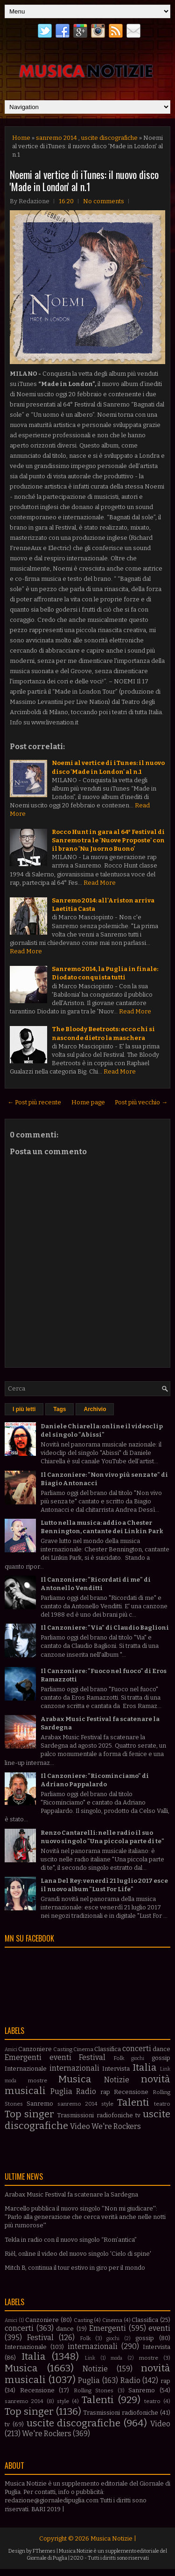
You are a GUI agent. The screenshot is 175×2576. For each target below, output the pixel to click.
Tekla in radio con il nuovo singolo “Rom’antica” (71, 2239)
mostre (37, 2080)
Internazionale (26, 2068)
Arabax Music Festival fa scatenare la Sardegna (71, 2194)
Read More (100, 882)
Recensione (131, 2091)
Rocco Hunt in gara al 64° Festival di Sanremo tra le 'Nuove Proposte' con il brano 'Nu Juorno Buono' (108, 840)
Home (21, 137)
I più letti (24, 1409)
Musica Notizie (112, 2538)
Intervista (116, 2068)
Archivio (95, 1409)
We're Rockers (116, 2126)
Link (165, 2069)
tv (137, 2115)
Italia (145, 2067)
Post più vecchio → (141, 1102)
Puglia (61, 2091)
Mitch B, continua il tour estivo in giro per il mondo (75, 2267)
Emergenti (23, 2057)
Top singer (29, 2114)
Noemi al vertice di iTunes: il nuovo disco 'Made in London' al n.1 (84, 180)
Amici (11, 2049)
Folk (118, 2058)
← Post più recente (34, 1102)
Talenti (133, 2102)
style (107, 2104)
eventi (60, 2057)
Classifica (107, 2049)
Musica (74, 2079)
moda (10, 2081)
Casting (62, 2049)
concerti (136, 2048)
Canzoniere (35, 2049)
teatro (162, 2104)
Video (80, 2126)
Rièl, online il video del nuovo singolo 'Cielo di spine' (78, 2253)
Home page (88, 1102)
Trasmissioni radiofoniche (95, 2115)
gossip (161, 2057)
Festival (92, 2057)
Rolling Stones (94, 2390)
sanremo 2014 (56, 137)
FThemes (44, 2551)
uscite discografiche (109, 137)
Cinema (83, 2049)
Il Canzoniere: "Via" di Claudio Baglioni (105, 1627)
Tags (59, 1409)
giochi (137, 2058)
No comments (103, 201)
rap (105, 2091)
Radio (86, 2091)
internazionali (74, 2068)
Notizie (116, 2079)
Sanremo (40, 2103)
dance (161, 2049)
